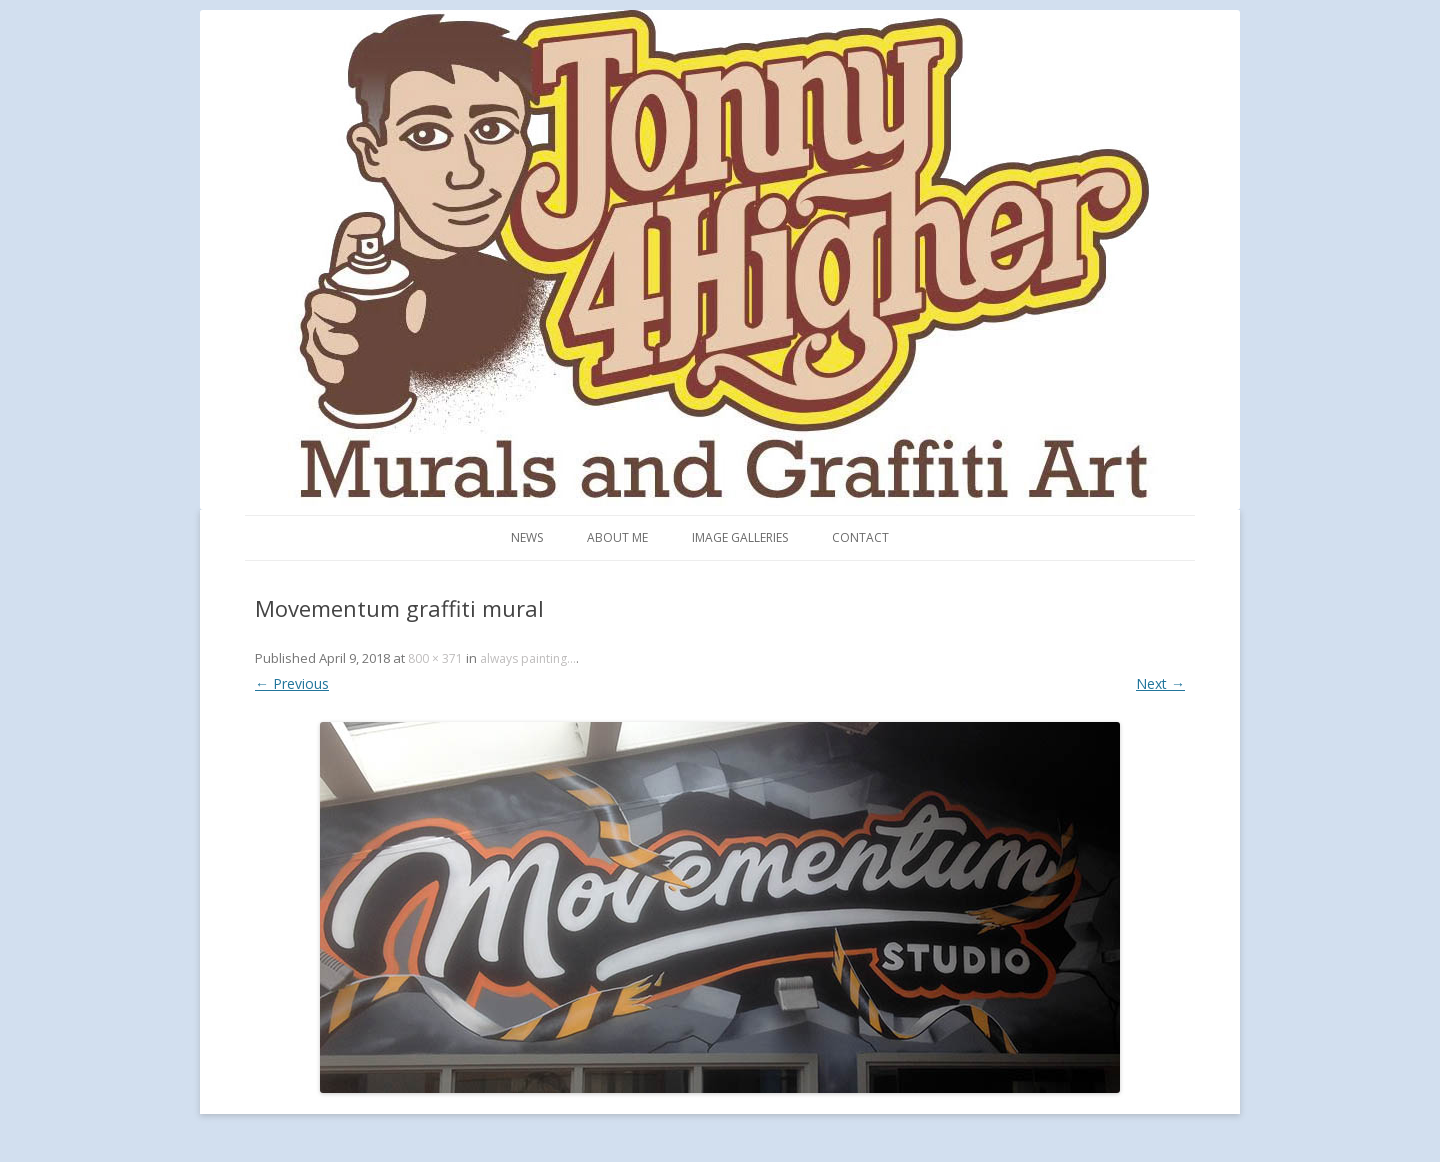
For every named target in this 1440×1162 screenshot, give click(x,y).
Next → (1160, 683)
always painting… (528, 658)
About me (617, 537)
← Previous (292, 683)
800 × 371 (435, 658)
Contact (860, 537)
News (527, 537)
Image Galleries (740, 537)
